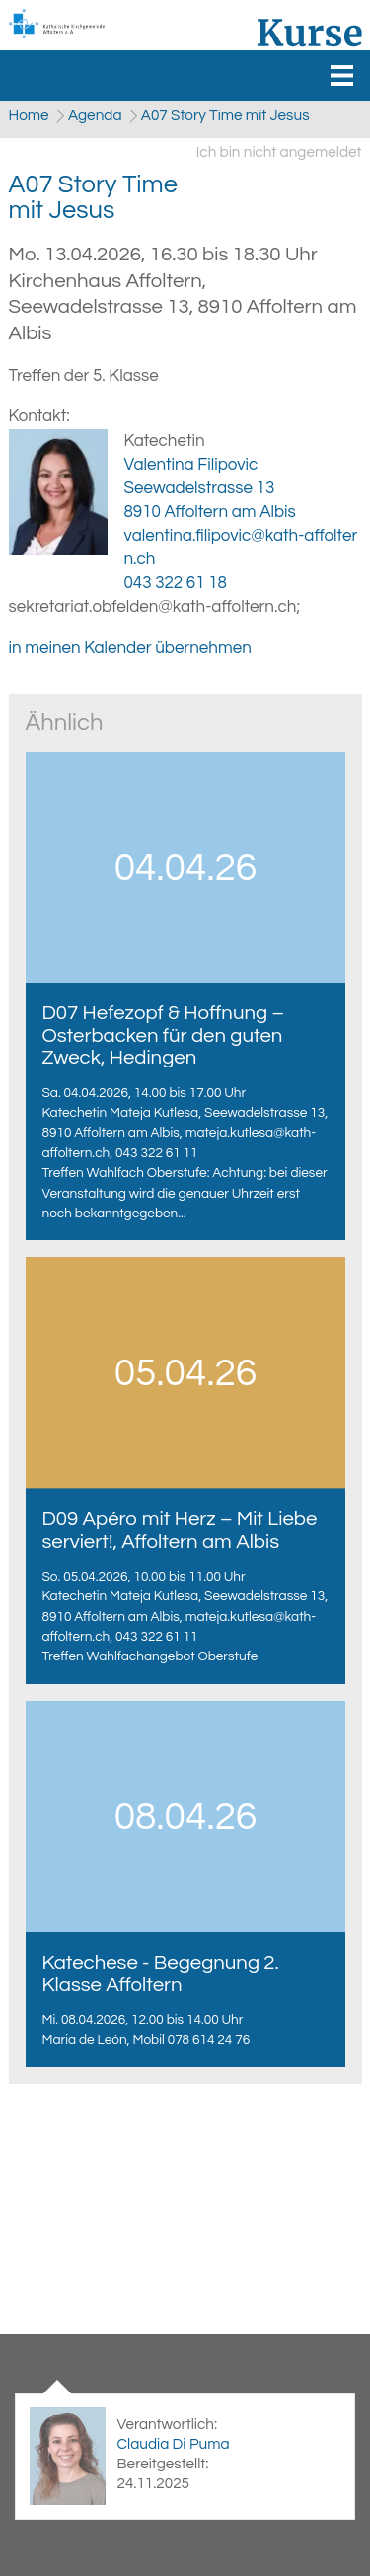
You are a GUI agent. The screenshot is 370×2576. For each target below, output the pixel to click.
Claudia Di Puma (172, 2444)
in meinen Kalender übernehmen (130, 648)
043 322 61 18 (175, 583)
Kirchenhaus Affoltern (183, 307)
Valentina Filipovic (191, 465)
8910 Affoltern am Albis (210, 512)
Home (29, 115)
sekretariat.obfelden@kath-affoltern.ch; (155, 607)
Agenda (95, 115)
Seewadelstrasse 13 (199, 488)
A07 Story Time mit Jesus (225, 115)
